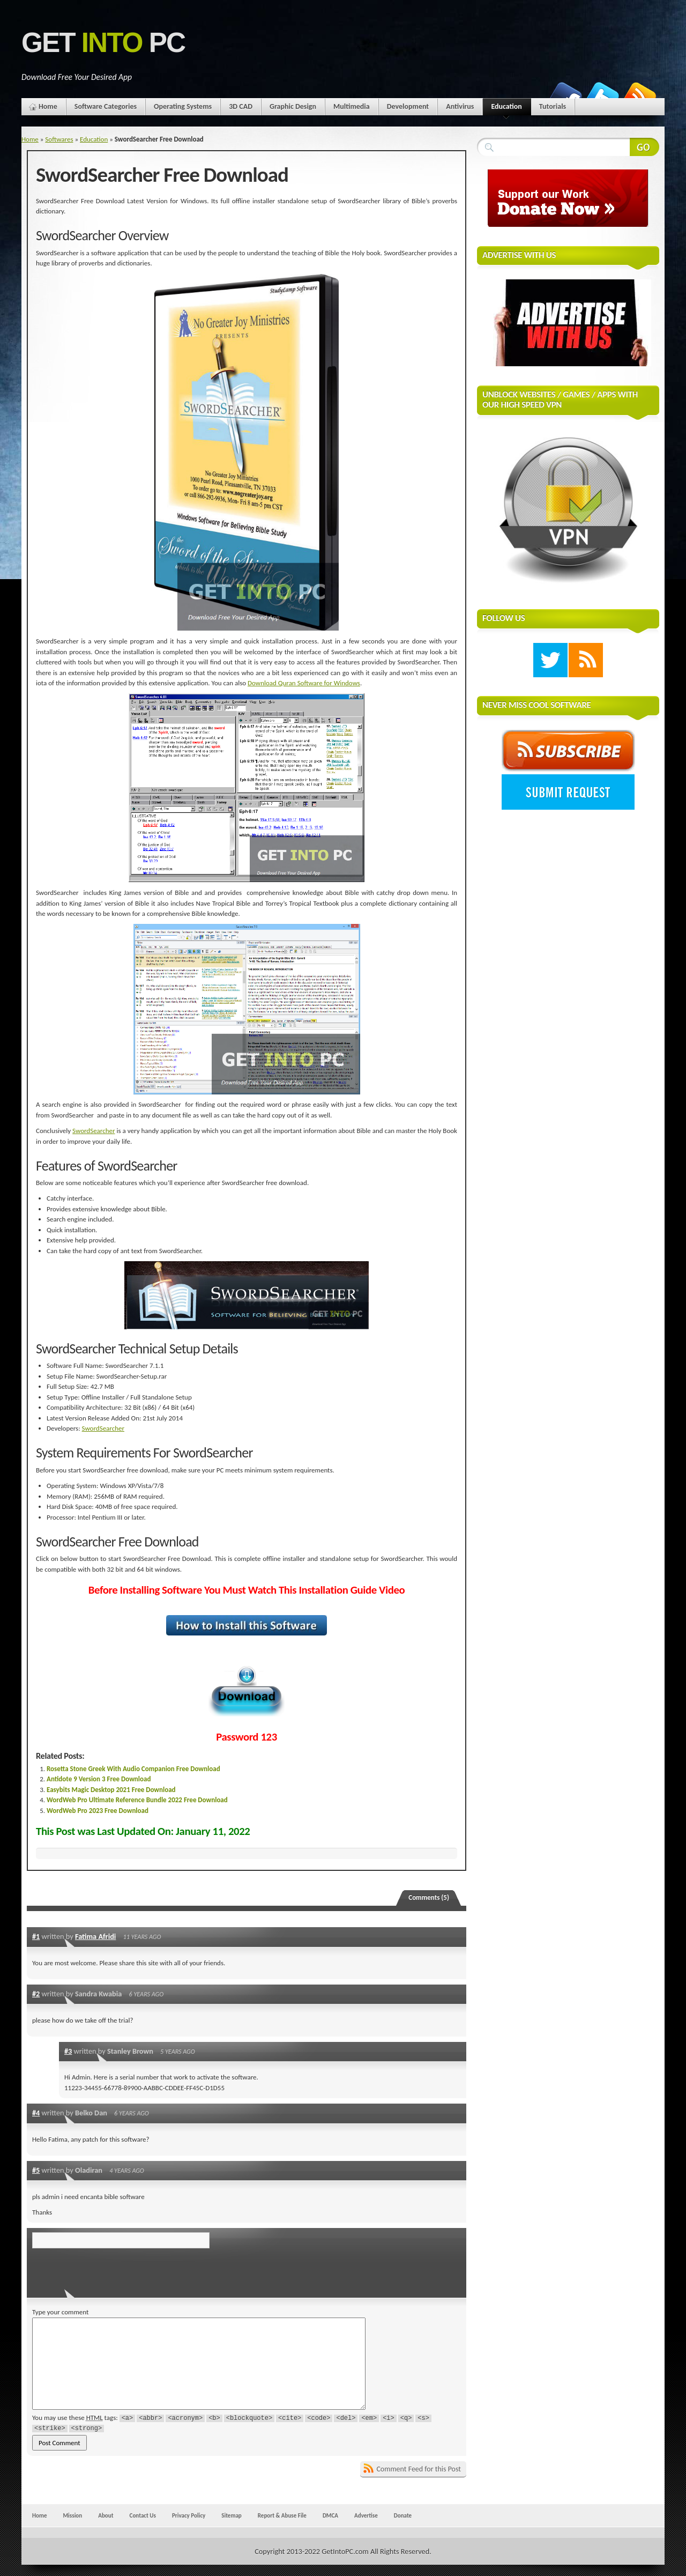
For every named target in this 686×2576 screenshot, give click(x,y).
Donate (403, 2515)
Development (408, 106)
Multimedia (351, 106)
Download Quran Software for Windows (304, 683)
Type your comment (60, 2312)
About (105, 2515)
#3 (68, 2051)
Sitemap (231, 2515)
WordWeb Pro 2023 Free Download (97, 1811)
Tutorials (552, 106)
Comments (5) (428, 1897)
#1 (36, 1936)
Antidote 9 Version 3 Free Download (99, 1779)
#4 (36, 2113)
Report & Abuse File (282, 2515)
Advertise (366, 2515)
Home (48, 106)
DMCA (330, 2515)
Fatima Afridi (95, 1936)
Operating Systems (183, 106)
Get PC (103, 42)
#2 (36, 1993)
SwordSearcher (93, 1131)
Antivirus (460, 106)
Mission (72, 2515)
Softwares (59, 139)
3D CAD (240, 106)
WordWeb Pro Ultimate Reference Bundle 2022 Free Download (137, 1800)
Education (506, 108)
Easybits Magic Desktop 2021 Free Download (111, 1790)
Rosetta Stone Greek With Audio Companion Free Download (133, 1769)
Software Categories (105, 106)
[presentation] (105, 2270)
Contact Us (143, 2515)
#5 (36, 2170)
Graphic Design (293, 106)
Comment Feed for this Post (418, 2469)
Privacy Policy (188, 2515)
